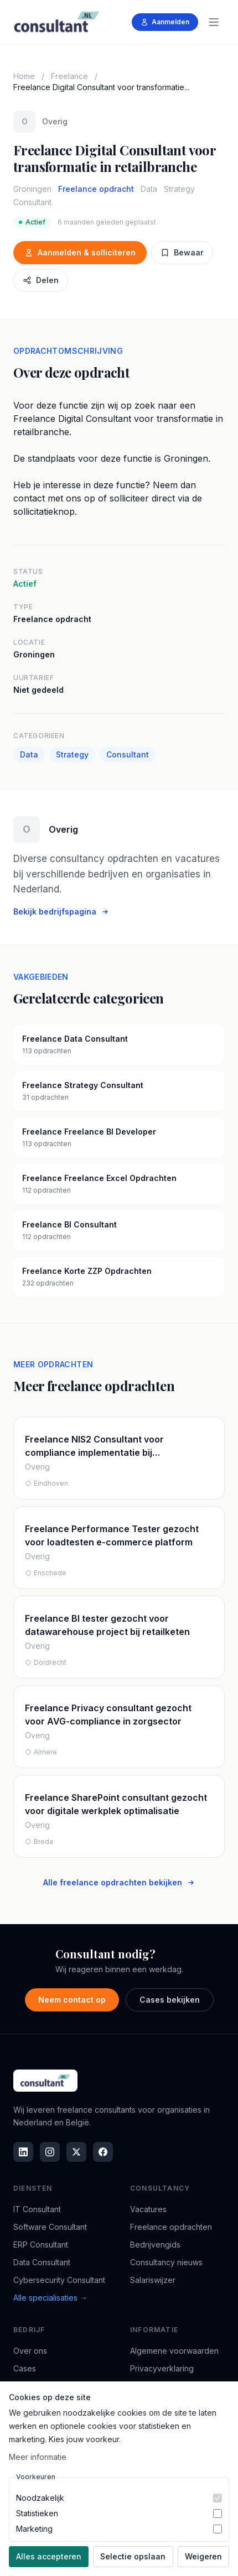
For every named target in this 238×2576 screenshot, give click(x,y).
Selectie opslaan (132, 2556)
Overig (55, 121)
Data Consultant (41, 2262)
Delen (41, 280)
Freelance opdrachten (171, 2227)
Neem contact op (72, 1999)
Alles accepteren (48, 2556)
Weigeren (203, 2556)
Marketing (34, 2528)
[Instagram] (50, 2152)
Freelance (69, 76)
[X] (76, 2152)
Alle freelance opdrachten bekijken (119, 1882)
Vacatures (148, 2209)
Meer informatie (37, 2457)
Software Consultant (50, 2227)
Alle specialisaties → (50, 2297)
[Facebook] (103, 2152)
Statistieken (37, 2513)
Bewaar (182, 252)
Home (24, 76)
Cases (24, 2368)
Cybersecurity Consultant (59, 2280)
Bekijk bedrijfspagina (61, 911)
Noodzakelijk (40, 2497)
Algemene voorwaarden (174, 2350)
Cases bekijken (169, 1999)
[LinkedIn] (23, 2152)
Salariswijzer (152, 2280)
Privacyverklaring (162, 2368)
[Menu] (214, 22)
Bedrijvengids (155, 2244)
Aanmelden (165, 22)
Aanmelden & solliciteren (80, 252)
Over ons (30, 2350)
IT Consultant (37, 2209)
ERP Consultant (40, 2244)
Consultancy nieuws (166, 2262)
